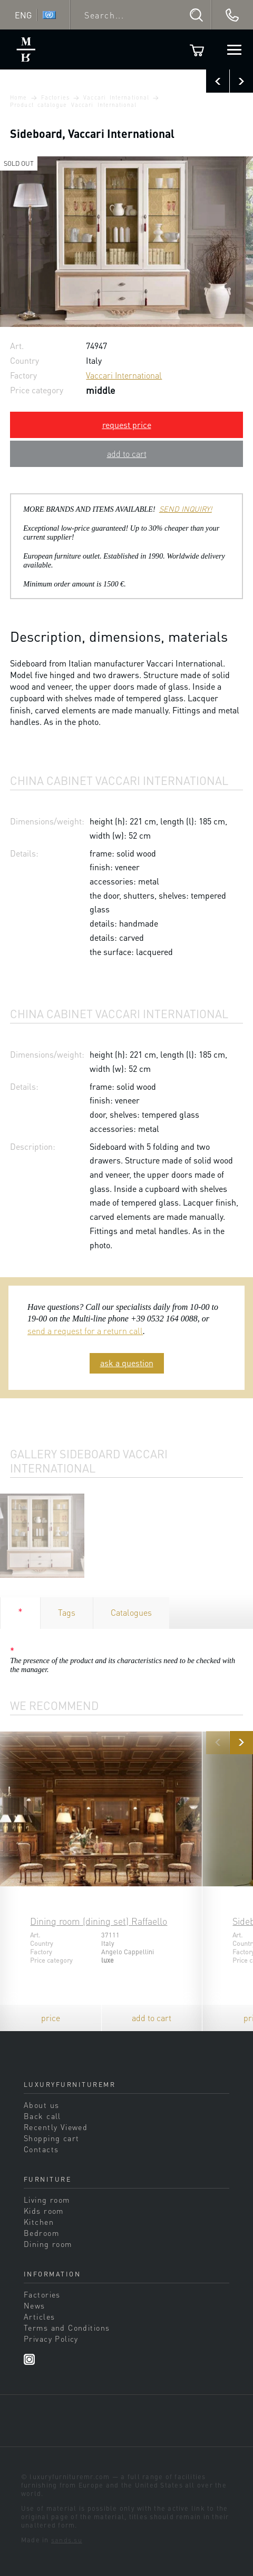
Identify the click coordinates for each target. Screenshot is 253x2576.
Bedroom (41, 2232)
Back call (42, 2116)
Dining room (48, 2244)
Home (18, 97)
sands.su (66, 2539)
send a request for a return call (85, 1330)
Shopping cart (52, 2138)
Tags (66, 1612)
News (34, 2305)
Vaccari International (116, 97)
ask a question (126, 1362)
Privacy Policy (51, 2338)
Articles (39, 2316)
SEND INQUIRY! (185, 508)
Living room (47, 2199)
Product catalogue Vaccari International (73, 104)
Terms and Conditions (67, 2327)
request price (126, 424)
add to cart (127, 453)
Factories (55, 97)
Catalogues (131, 1612)
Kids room (44, 2210)
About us (41, 2105)
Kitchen (39, 2221)
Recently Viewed (55, 2127)
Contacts (41, 2149)
